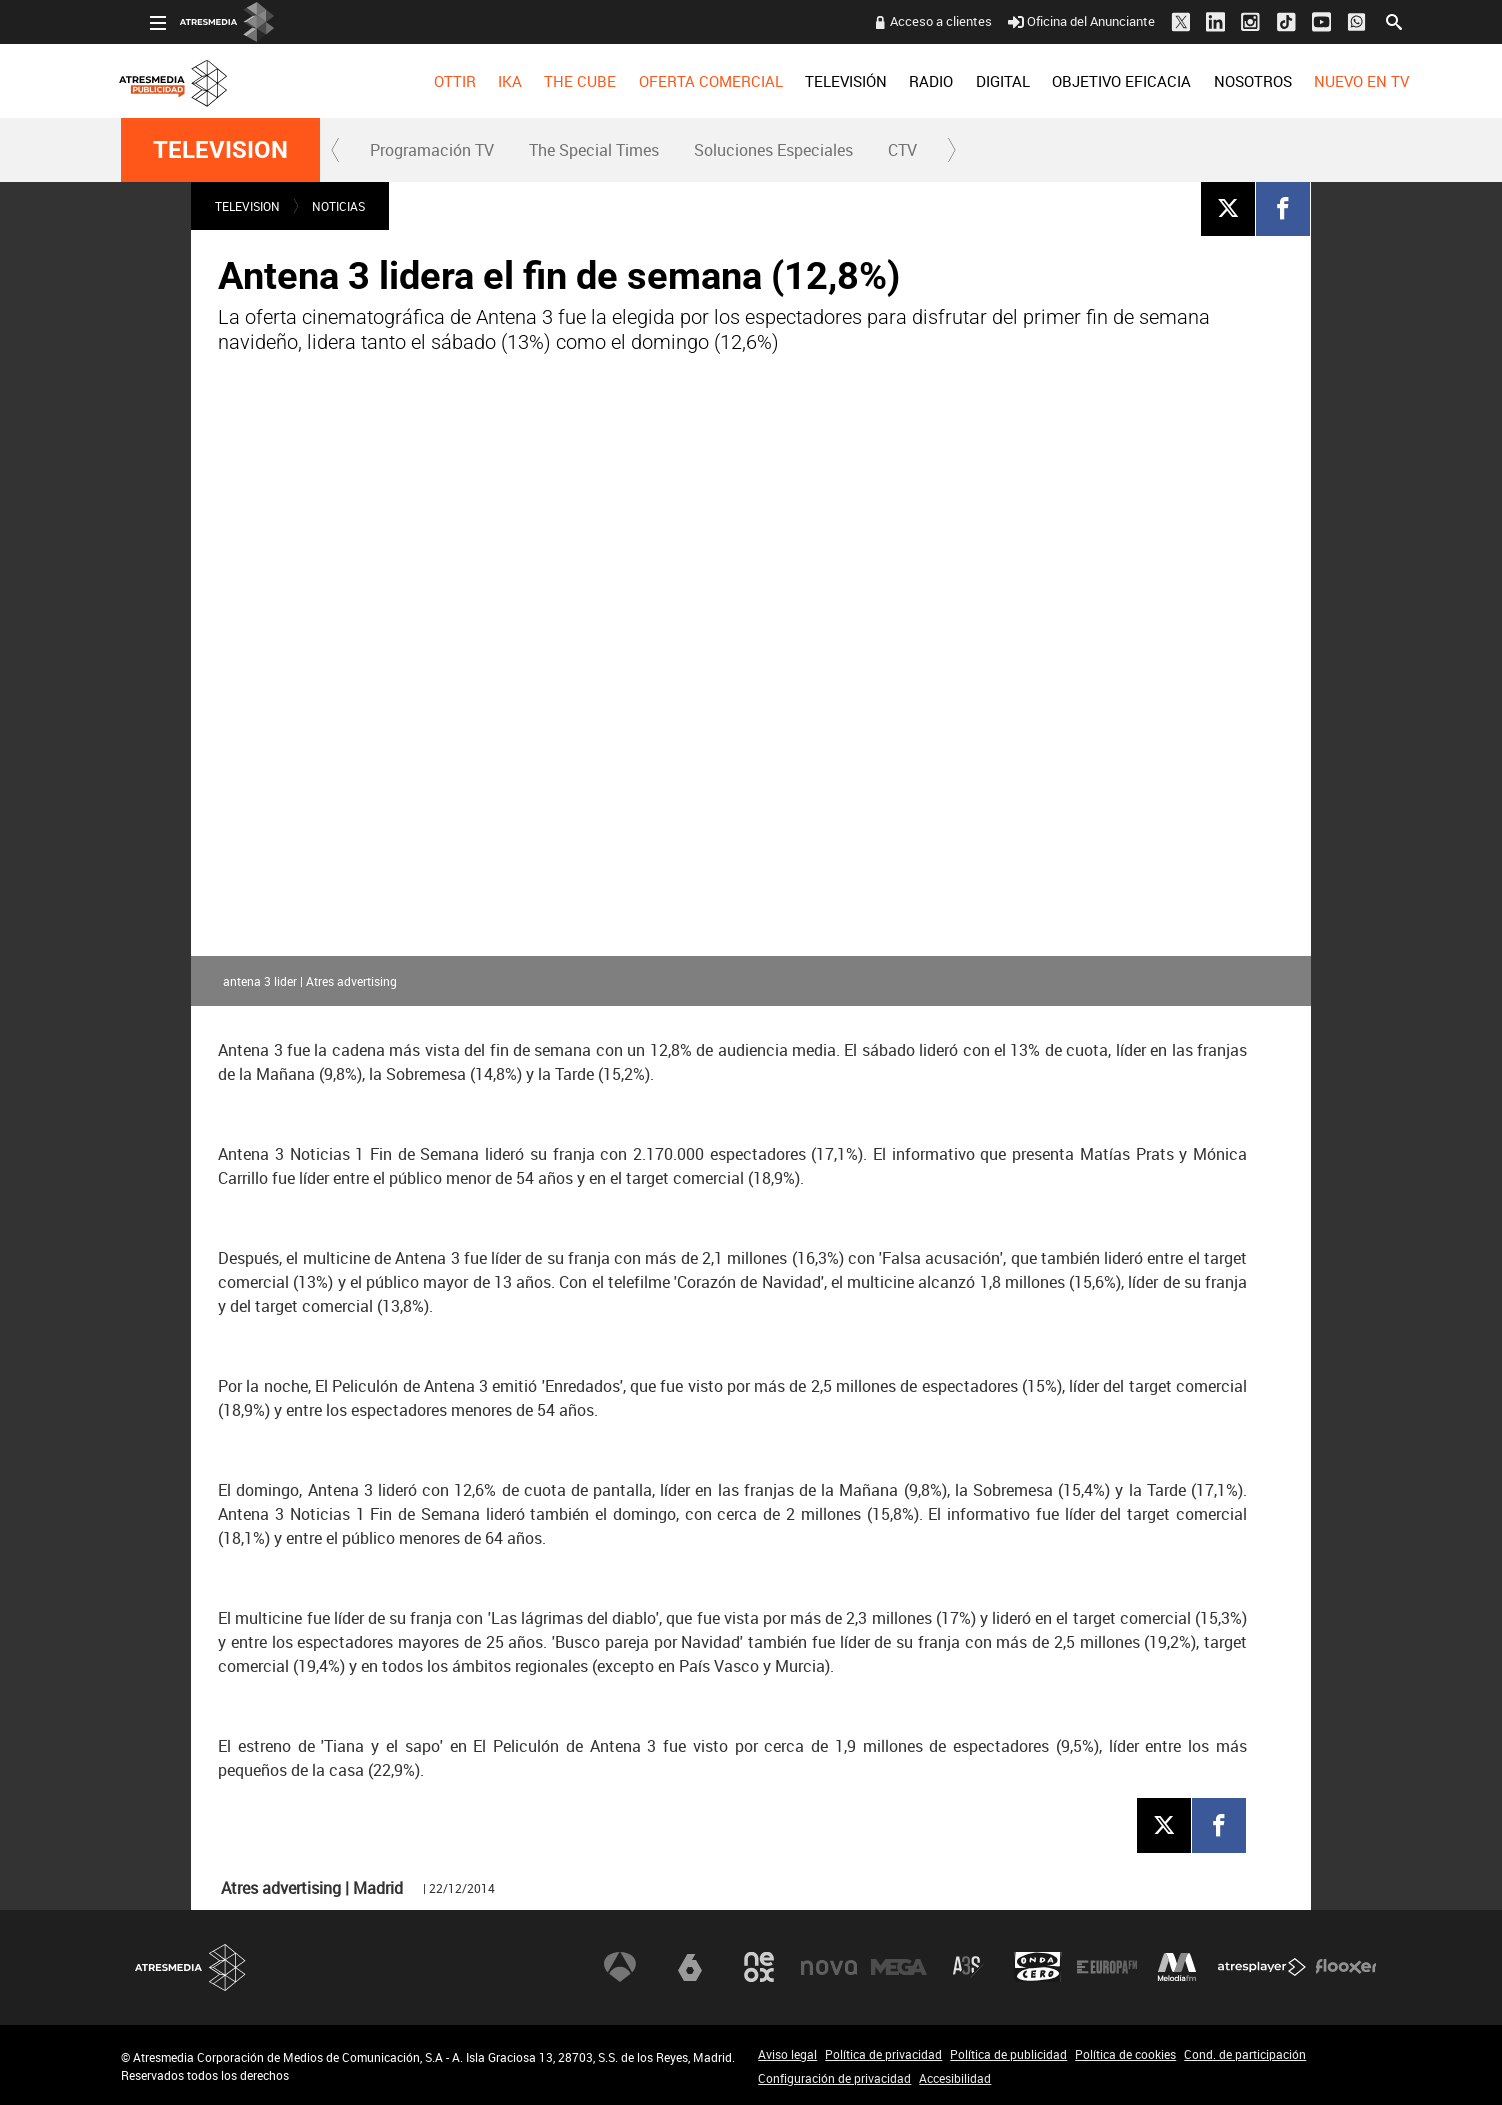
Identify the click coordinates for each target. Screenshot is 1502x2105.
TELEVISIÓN (817, 81)
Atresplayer (1262, 1967)
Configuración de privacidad (834, 2078)
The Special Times (594, 150)
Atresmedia (191, 1967)
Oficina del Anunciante (1052, 21)
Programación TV (432, 150)
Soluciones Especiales (773, 150)
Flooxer (1346, 1967)
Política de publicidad (1008, 2054)
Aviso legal (787, 2054)
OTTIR (425, 81)
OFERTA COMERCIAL (682, 81)
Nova (829, 1967)
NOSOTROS (1223, 81)
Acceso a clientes (912, 21)
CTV (902, 150)
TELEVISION (220, 150)
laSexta (690, 1967)
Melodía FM (1177, 1967)
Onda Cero (1038, 1967)
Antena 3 (620, 1967)
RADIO (902, 81)
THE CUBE (551, 81)
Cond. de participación (1245, 2054)
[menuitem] (425, 81)
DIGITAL (974, 81)
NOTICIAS (338, 206)
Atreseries (968, 1967)
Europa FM (1107, 1967)
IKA (481, 81)
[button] (336, 150)
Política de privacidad (883, 2054)
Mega (899, 1967)
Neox (759, 1967)
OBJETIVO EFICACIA (1092, 81)
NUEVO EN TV (1332, 81)
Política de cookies (1125, 2054)
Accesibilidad (955, 2078)
